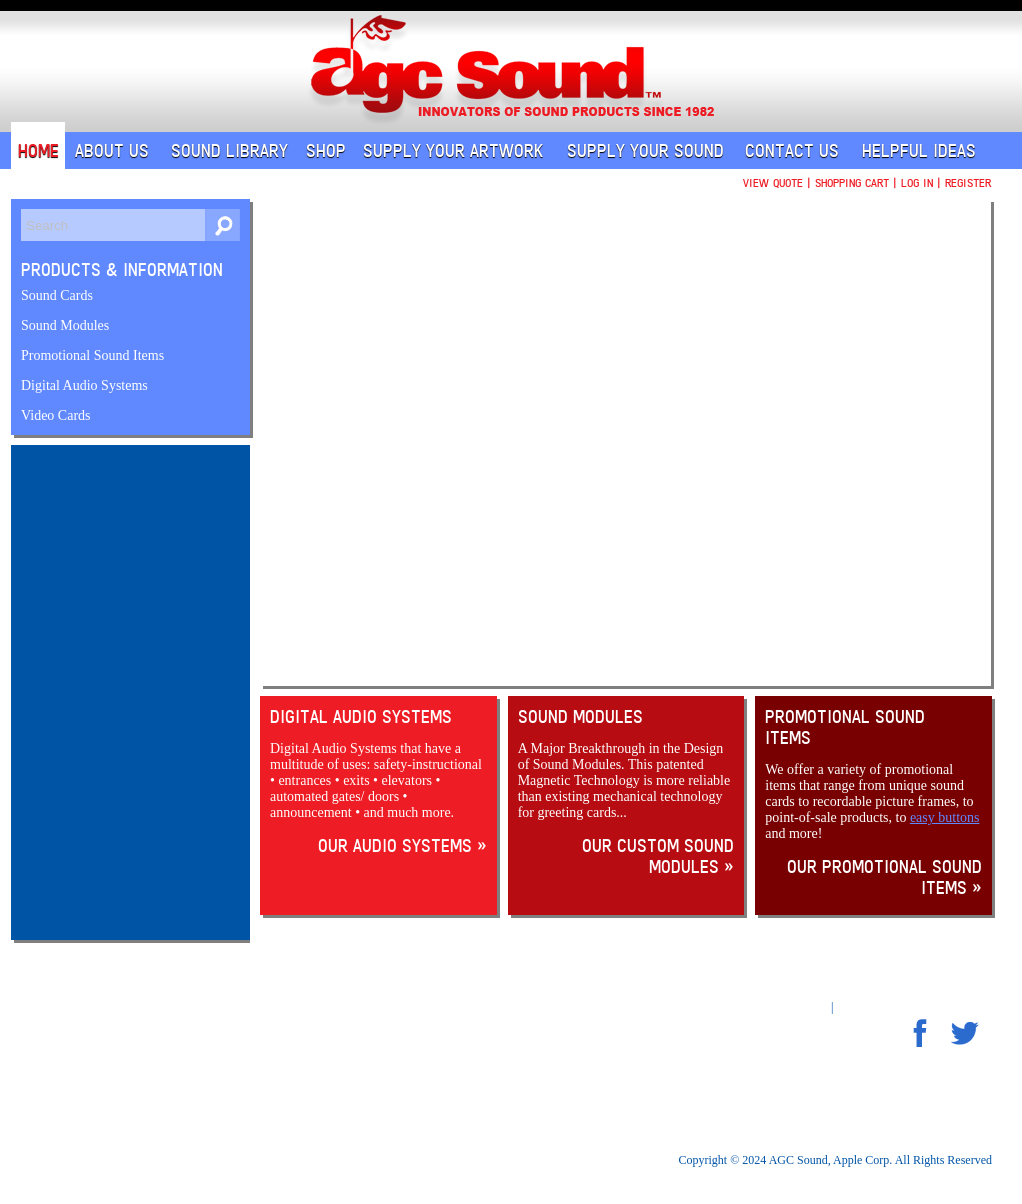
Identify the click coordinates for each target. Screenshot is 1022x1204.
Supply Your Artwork (453, 150)
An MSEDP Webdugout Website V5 (823, 999)
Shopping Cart (852, 183)
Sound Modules (65, 325)
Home (38, 150)
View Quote (773, 183)
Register (968, 183)
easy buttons (945, 817)
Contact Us (792, 150)
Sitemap (858, 1007)
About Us (112, 150)
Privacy (216, 1042)
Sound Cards (57, 295)
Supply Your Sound (645, 150)
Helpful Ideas (919, 150)
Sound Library (229, 150)
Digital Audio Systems (84, 385)
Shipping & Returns (246, 1057)
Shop (326, 150)
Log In (917, 183)
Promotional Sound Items (92, 355)
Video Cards (56, 415)
